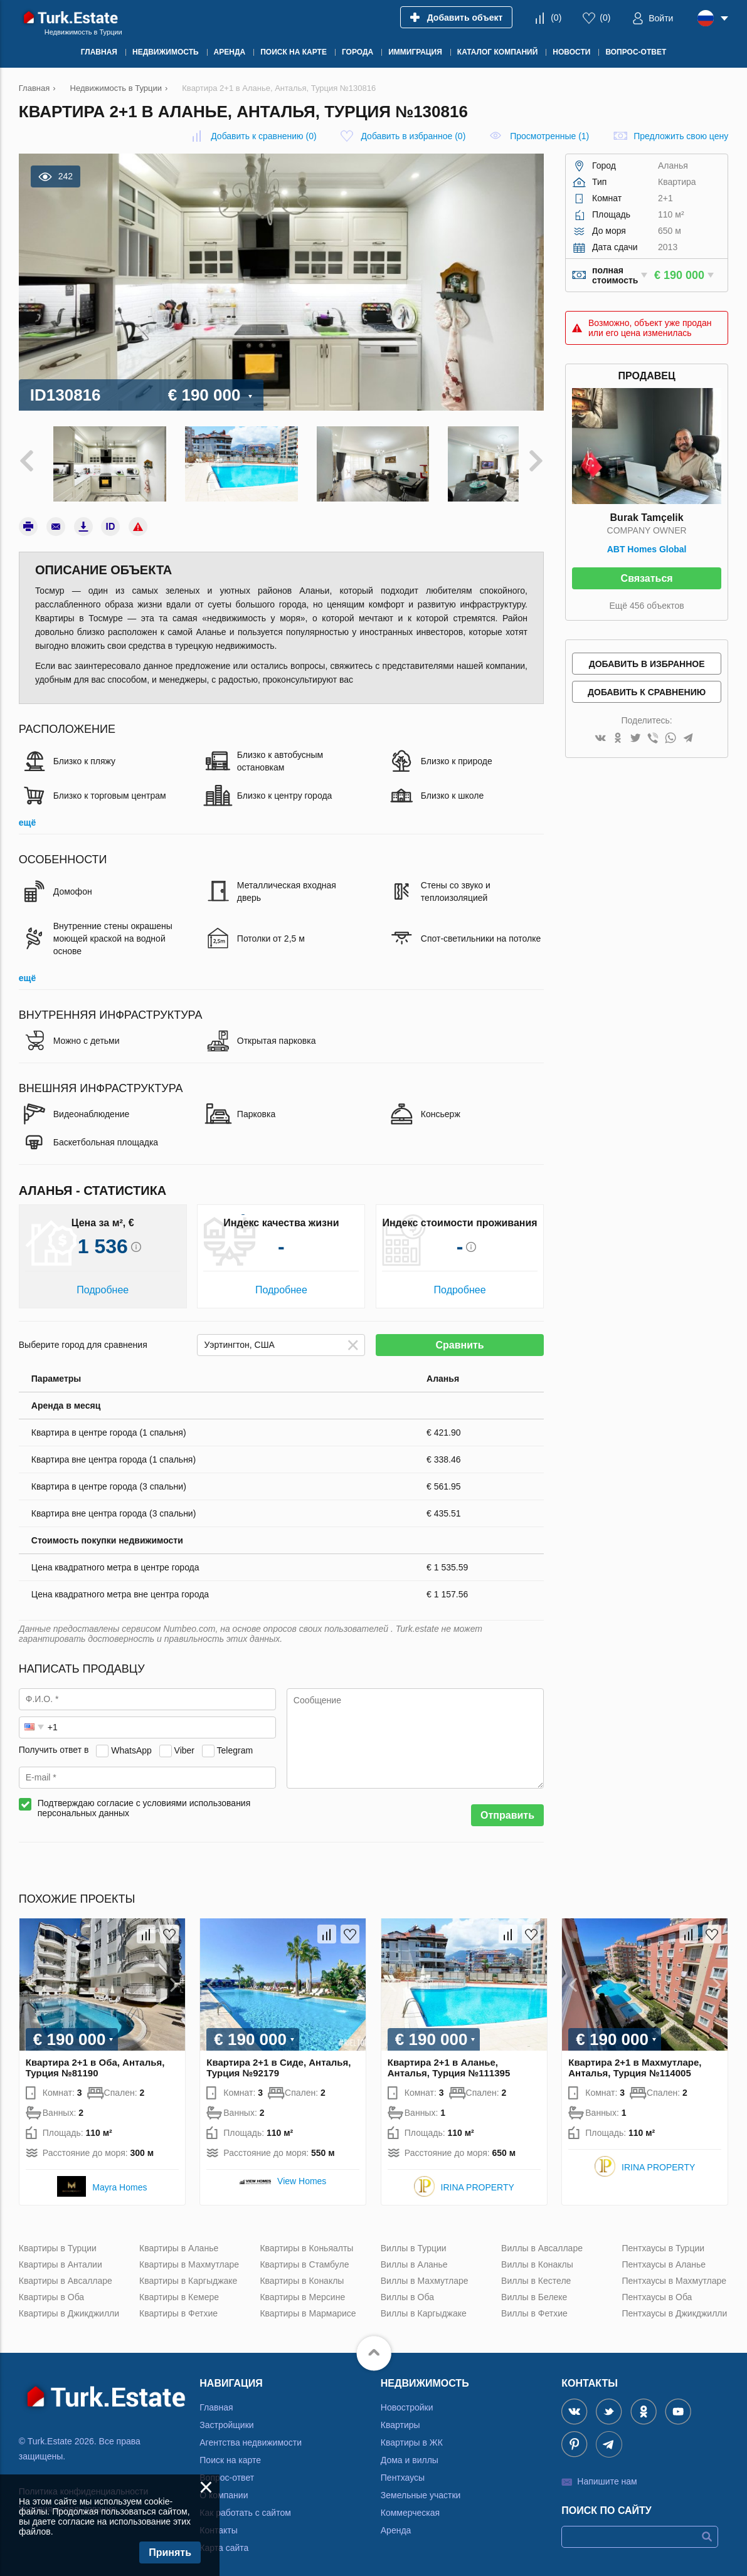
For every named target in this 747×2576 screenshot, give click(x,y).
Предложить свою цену (680, 136)
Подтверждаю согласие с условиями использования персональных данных (144, 1799)
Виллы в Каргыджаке (424, 2305)
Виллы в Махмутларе (425, 2272)
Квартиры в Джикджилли (69, 2305)
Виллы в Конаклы (537, 2256)
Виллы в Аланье (414, 2256)
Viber (184, 1742)
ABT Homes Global (647, 549)
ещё (27, 814)
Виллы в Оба (407, 2288)
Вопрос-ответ (226, 2469)
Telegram (235, 1742)
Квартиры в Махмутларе (189, 2256)
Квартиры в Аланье (178, 2239)
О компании (223, 2486)
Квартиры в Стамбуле (304, 2256)
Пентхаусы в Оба (657, 2288)
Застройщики (226, 2416)
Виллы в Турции (414, 2239)
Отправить (507, 1806)
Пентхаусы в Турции (663, 2239)
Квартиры (400, 2416)
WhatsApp (131, 1742)
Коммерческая (410, 2504)
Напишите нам (607, 2473)
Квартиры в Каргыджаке (188, 2272)
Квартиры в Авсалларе (65, 2272)
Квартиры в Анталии (60, 2256)
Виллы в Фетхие (534, 2305)
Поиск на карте (230, 2451)
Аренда (396, 2521)
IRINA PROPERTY (477, 2179)
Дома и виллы (409, 2451)
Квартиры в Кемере (179, 2288)
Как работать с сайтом (245, 2504)
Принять (170, 2552)
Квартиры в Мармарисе (308, 2305)
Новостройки (407, 2399)
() (556, 18)
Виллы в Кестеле (536, 2272)
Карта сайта (223, 2539)
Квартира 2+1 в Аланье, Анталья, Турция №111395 (449, 2058)
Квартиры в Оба (51, 2288)
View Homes (301, 2172)
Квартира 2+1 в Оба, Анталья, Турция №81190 (95, 2058)
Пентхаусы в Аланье (664, 2256)
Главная (216, 2399)
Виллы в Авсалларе (542, 2239)
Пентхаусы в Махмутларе (674, 2272)
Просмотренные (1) (549, 136)
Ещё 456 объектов (646, 606)
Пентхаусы (403, 2469)
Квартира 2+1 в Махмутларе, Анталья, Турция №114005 (634, 2058)
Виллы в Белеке (534, 2288)
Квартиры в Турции (58, 2239)
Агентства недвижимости (250, 2434)
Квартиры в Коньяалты (306, 2239)
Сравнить (459, 1336)
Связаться (647, 578)
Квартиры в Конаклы (302, 2272)
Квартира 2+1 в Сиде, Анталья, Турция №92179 (278, 2058)
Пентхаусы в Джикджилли (674, 2305)
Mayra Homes (119, 2179)
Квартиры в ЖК (412, 2434)
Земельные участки (421, 2486)
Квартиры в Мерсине (302, 2288)
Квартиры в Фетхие (178, 2305)
